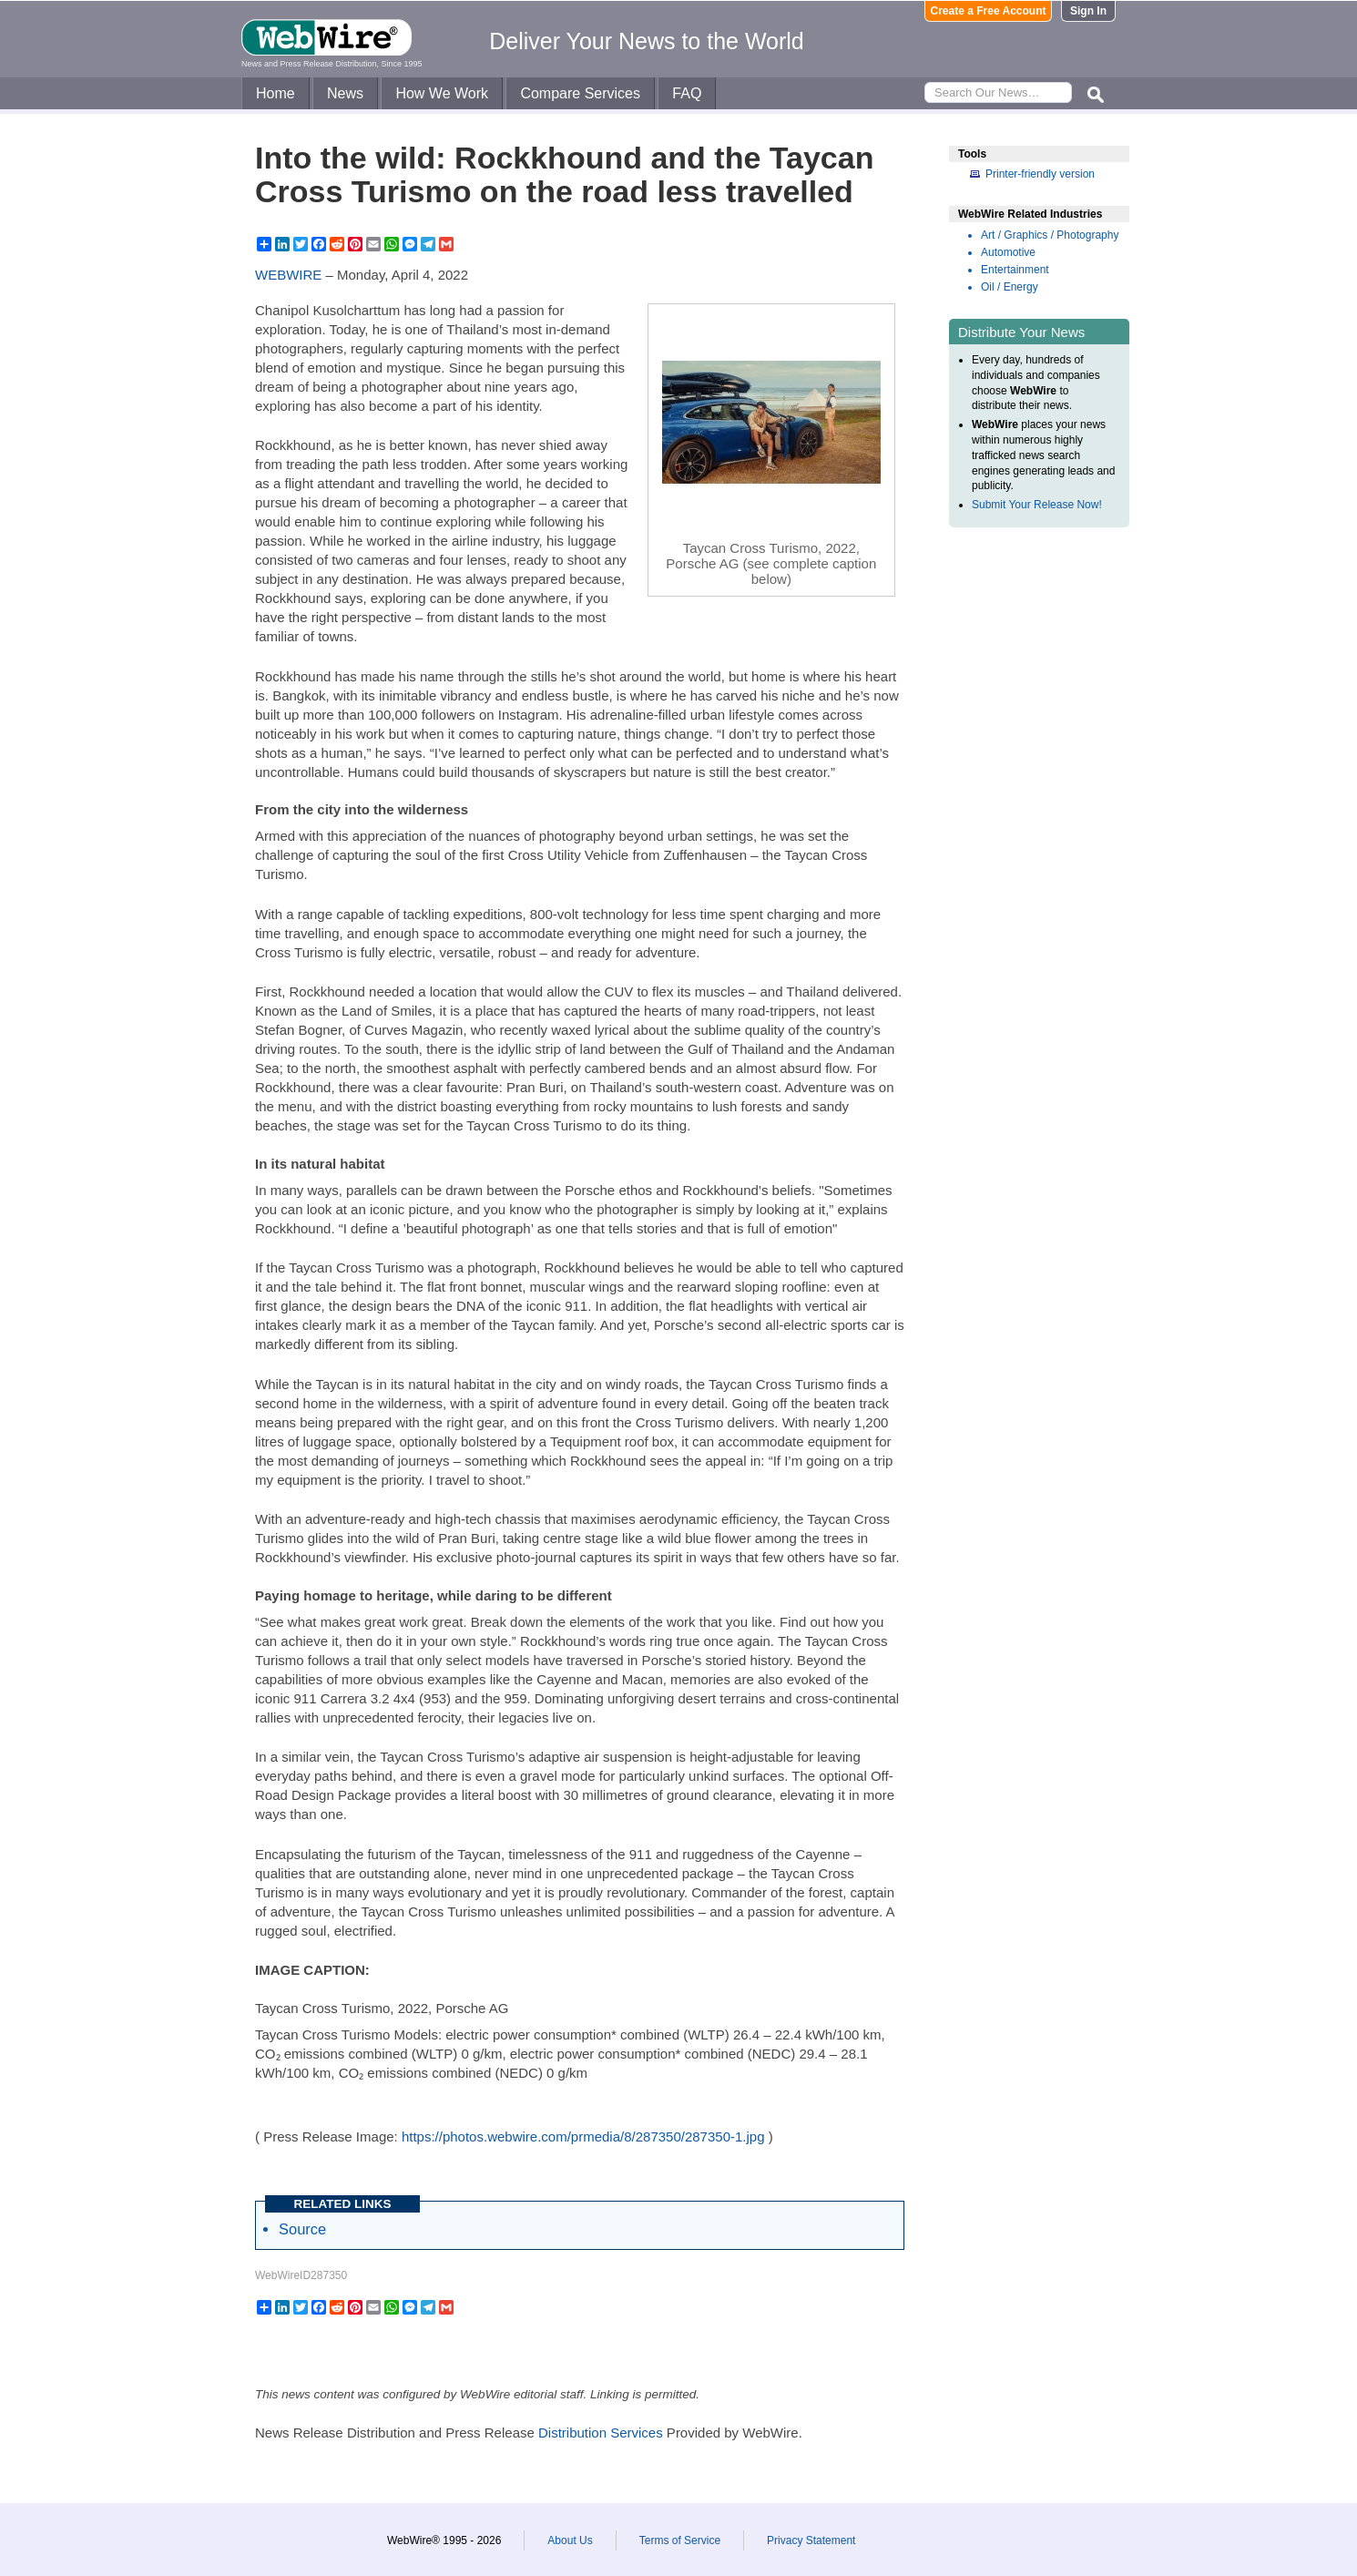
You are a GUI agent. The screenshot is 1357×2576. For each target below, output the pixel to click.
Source (302, 2229)
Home (275, 93)
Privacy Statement (811, 2540)
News (345, 93)
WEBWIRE (288, 274)
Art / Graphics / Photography (1049, 235)
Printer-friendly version (1040, 174)
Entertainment (1015, 269)
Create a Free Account (988, 11)
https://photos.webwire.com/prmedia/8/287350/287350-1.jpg (583, 2136)
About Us (569, 2540)
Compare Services (580, 93)
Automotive (1008, 252)
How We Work (441, 93)
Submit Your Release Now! (1037, 504)
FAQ (686, 93)
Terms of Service (679, 2540)
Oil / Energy (1009, 287)
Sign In (1088, 11)
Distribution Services (600, 2432)
